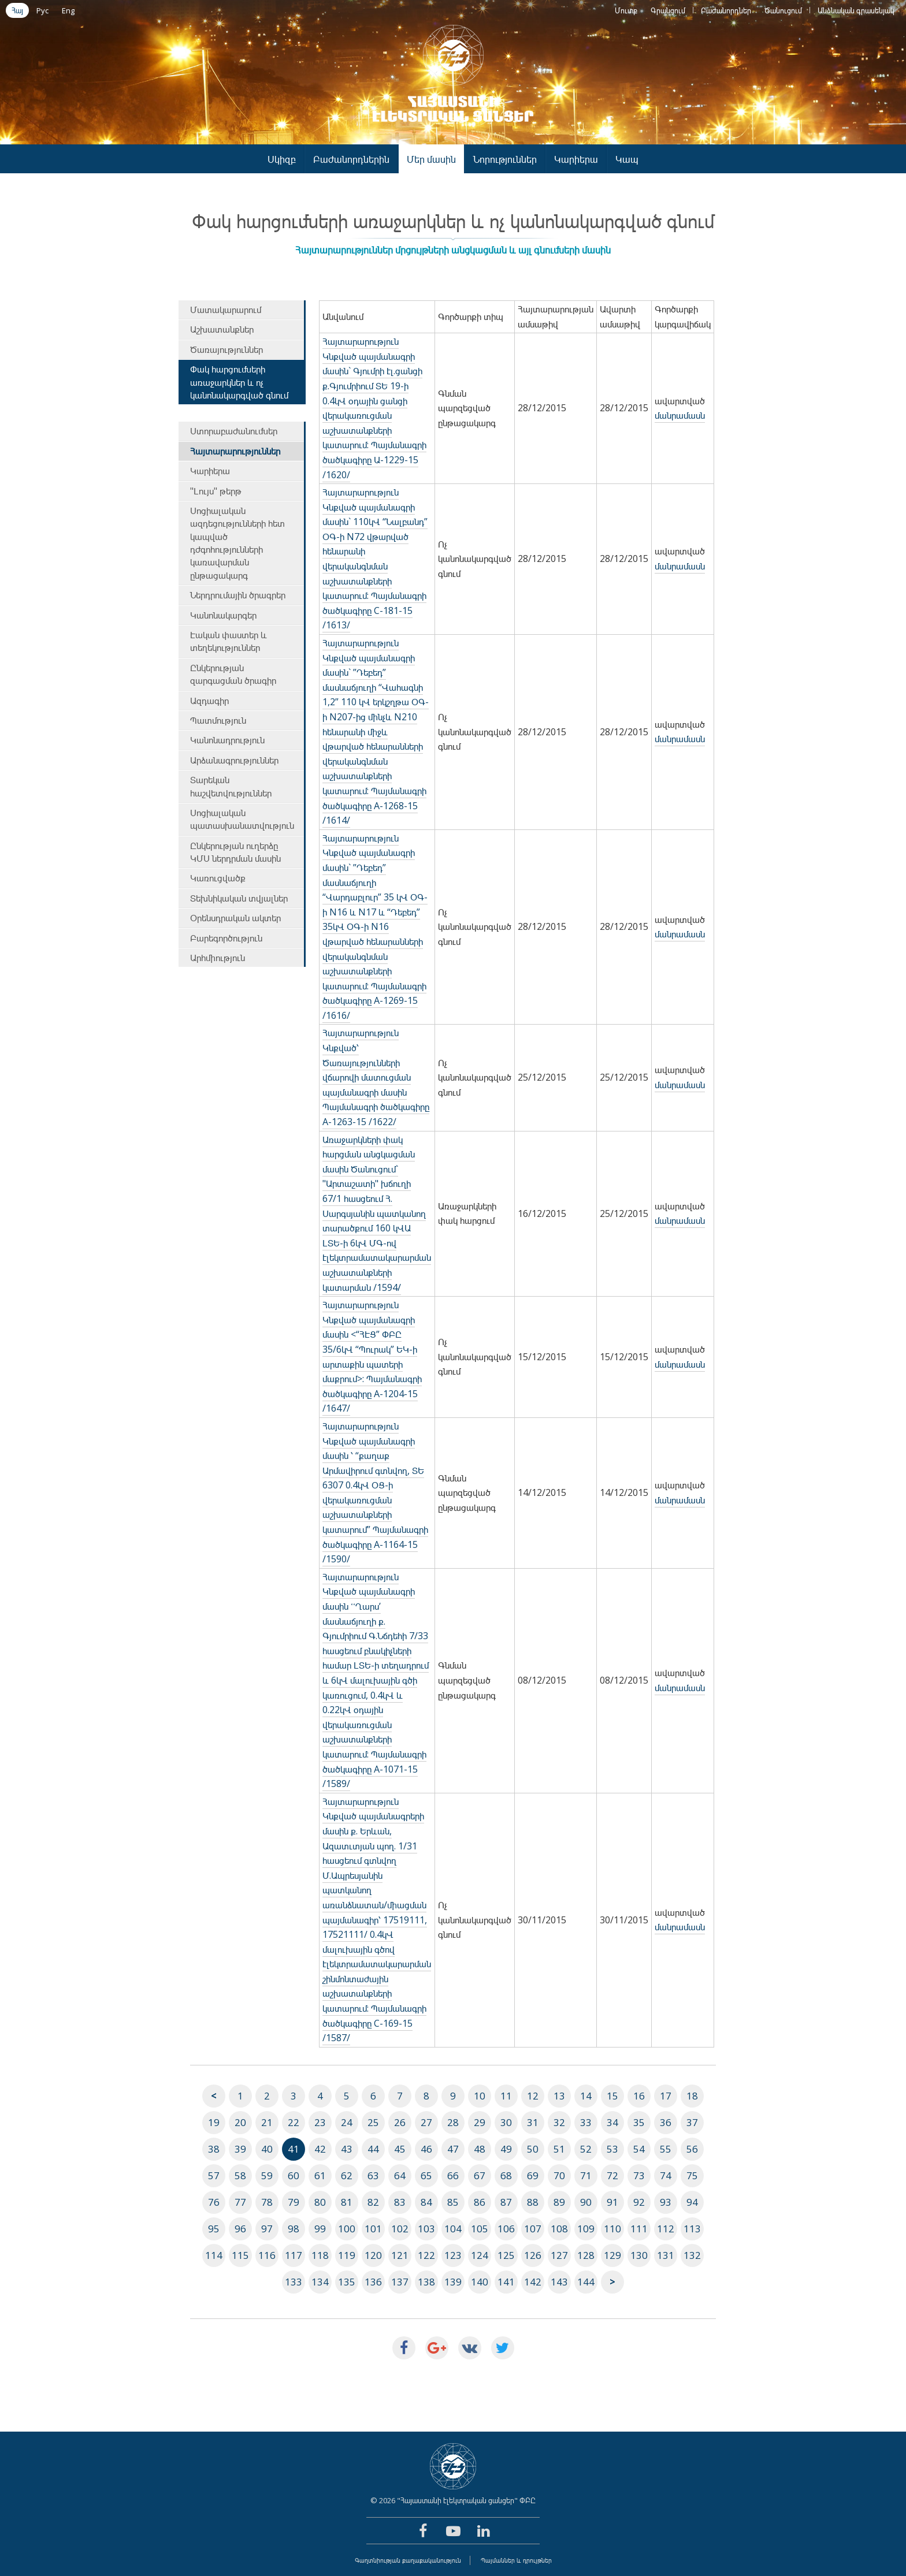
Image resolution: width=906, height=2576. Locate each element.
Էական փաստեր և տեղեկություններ (228, 641)
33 (586, 2122)
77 (240, 2202)
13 (559, 2095)
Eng (68, 10)
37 (692, 2122)
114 (213, 2255)
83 (400, 2202)
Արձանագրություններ (234, 760)
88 (533, 2202)
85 (453, 2202)
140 (479, 2281)
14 (586, 2095)
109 (586, 2228)
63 (373, 2175)
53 (612, 2149)
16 (639, 2095)
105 (479, 2228)
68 (506, 2175)
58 (240, 2175)
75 (692, 2175)
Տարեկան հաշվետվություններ (231, 786)
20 (240, 2122)
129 (612, 2255)
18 (692, 2095)
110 (612, 2228)
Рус (42, 10)
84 (426, 2202)
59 (267, 2175)
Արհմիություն (217, 957)
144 (586, 2281)
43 (346, 2149)
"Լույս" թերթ (216, 491)
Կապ (626, 159)
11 (506, 2095)
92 (639, 2202)
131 (665, 2255)
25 (373, 2122)
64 (400, 2175)
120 (373, 2255)
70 (559, 2175)
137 (400, 2281)
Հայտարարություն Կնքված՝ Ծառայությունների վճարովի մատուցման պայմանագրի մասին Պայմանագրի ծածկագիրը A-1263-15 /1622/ (375, 1077)
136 (373, 2281)
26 (400, 2122)
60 (293, 2175)
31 (533, 2122)
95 (214, 2228)
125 (506, 2255)
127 (559, 2255)
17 (665, 2095)
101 (373, 2228)
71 (586, 2175)
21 (267, 2122)
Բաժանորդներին (351, 159)
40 (267, 2149)
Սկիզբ (282, 159)
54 (639, 2149)
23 (320, 2122)
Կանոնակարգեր (223, 615)
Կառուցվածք (218, 878)
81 (346, 2202)
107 (532, 2228)
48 (479, 2149)
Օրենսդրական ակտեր (235, 917)
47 (453, 2149)
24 (346, 2122)
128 (586, 2255)
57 (214, 2175)
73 (639, 2175)
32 (559, 2122)
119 (346, 2255)
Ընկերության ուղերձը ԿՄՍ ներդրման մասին (235, 852)
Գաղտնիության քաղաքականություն (408, 2560)
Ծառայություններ (226, 349)
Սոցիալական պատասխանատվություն (242, 819)
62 (346, 2175)
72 (612, 2175)
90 (586, 2202)
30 (506, 2122)
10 (479, 2095)
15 (612, 2095)
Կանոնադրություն (227, 740)
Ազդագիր (209, 700)
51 (559, 2149)
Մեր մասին (431, 159)
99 (320, 2228)
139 (453, 2281)
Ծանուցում (783, 10)
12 (533, 2095)
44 (373, 2149)
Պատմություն (218, 720)
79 (293, 2202)
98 (293, 2228)
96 (240, 2228)
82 (373, 2202)
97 (267, 2228)
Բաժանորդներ (726, 10)
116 (267, 2255)
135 (346, 2281)
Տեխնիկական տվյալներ (239, 898)
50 (533, 2149)
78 (267, 2202)
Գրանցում (668, 10)
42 (320, 2149)
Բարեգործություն (226, 938)
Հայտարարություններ (235, 451)
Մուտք (626, 10)
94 (692, 2202)
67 (479, 2175)
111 (639, 2228)
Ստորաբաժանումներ (233, 431)
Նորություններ (505, 159)
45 (400, 2149)
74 (665, 2175)
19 (214, 2122)
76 (214, 2202)
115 (240, 2255)
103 (426, 2228)
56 (692, 2149)
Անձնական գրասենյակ (856, 10)
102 (400, 2228)
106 (506, 2228)
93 (665, 2202)
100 (346, 2228)
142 (532, 2281)
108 (559, 2228)
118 (320, 2255)
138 (426, 2281)
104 (453, 2228)
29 (479, 2122)
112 (665, 2228)
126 (532, 2255)
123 (453, 2255)
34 (612, 2122)
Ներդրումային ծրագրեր (237, 595)
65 (426, 2175)
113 (692, 2228)
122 (426, 2255)
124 (479, 2255)
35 (639, 2122)
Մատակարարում (225, 309)
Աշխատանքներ (222, 329)
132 (692, 2255)
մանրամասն (680, 415)
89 (559, 2202)
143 (559, 2281)
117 (293, 2255)
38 (214, 2149)
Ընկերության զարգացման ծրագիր (233, 674)
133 (293, 2281)
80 (320, 2202)
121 (400, 2255)
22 (293, 2122)
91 (612, 2202)
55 (665, 2149)
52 (586, 2149)
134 (320, 2281)
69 (533, 2175)
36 (665, 2122)
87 (506, 2202)
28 (453, 2122)
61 (320, 2175)
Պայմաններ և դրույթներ (516, 2560)
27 (426, 2122)
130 (639, 2255)
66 (453, 2175)
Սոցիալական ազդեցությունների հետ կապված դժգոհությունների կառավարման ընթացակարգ (237, 543)
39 (240, 2149)
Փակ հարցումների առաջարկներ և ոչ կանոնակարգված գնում (239, 382)
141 (506, 2281)
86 (479, 2202)
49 (506, 2149)
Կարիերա (576, 159)
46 (426, 2149)
